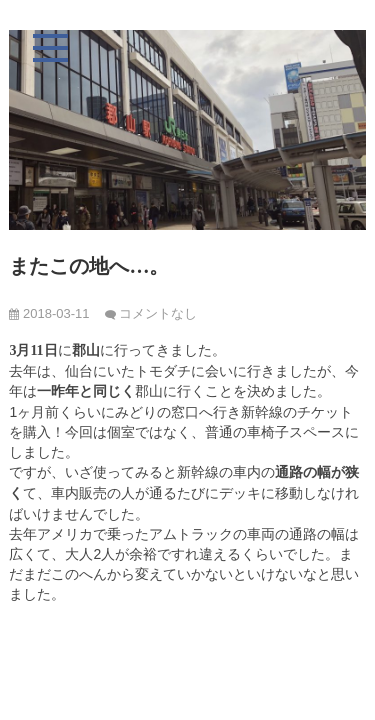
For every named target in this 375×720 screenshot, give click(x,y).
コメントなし (158, 313)
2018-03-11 (49, 313)
